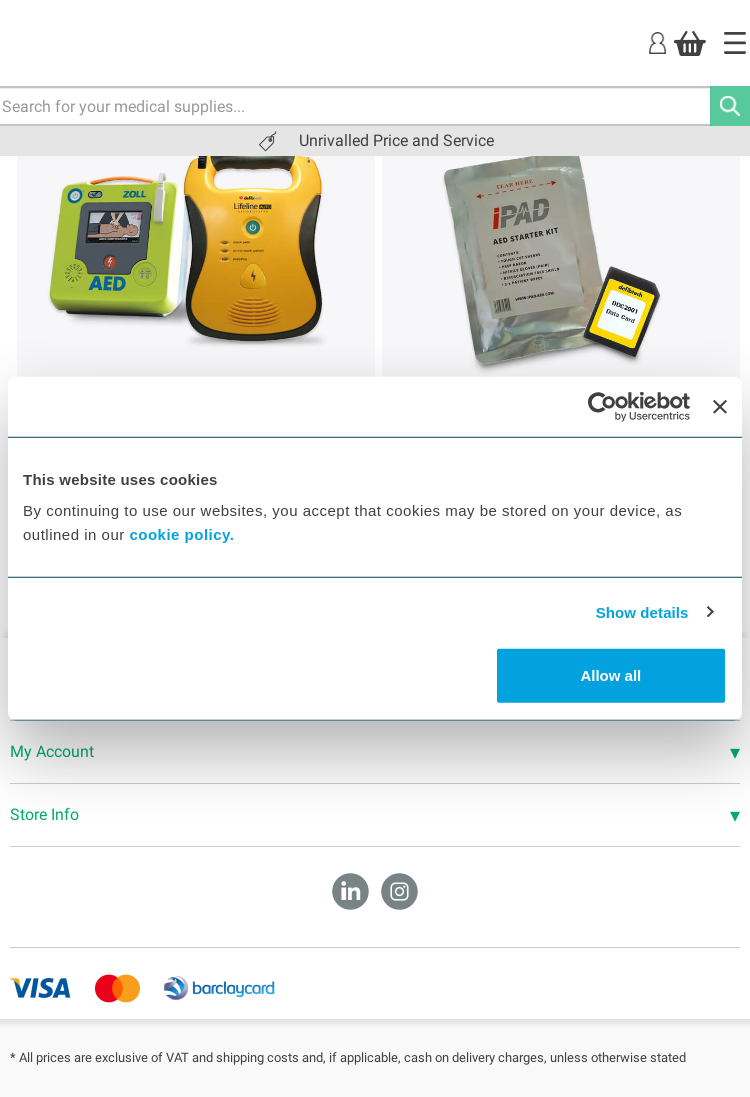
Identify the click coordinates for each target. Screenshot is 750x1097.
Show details (642, 611)
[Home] (735, 43)
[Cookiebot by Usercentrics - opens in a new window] (602, 406)
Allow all (610, 675)
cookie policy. (181, 534)
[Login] (657, 42)
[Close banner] (720, 406)
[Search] (730, 106)
